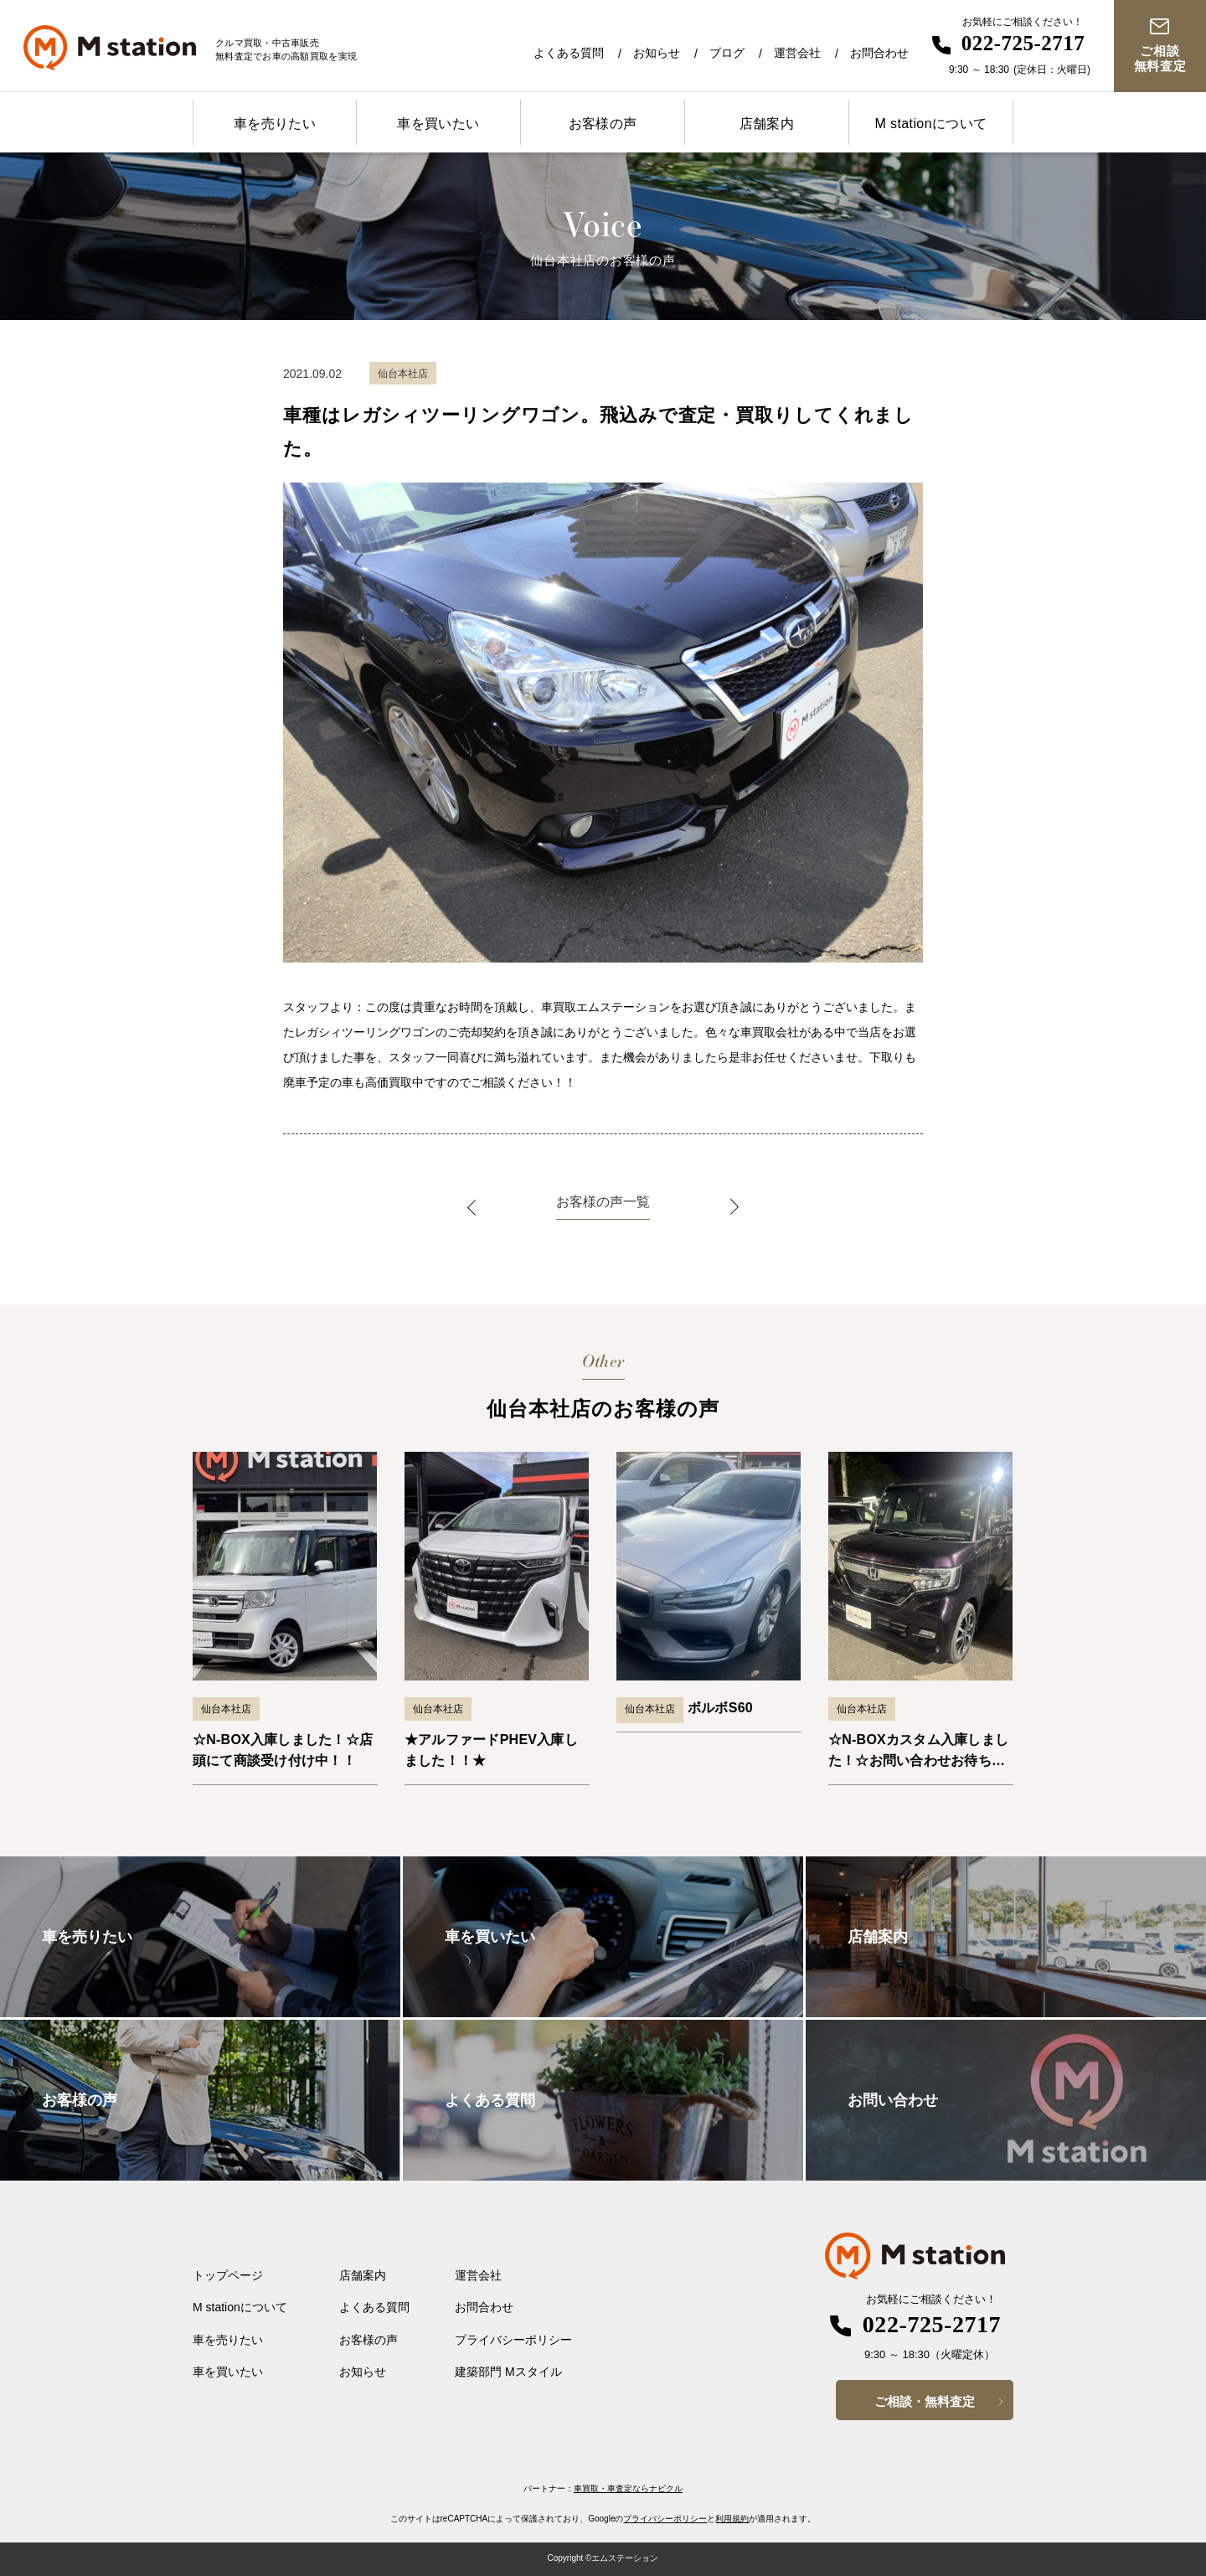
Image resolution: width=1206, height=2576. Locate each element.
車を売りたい (275, 123)
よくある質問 (568, 52)
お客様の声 (603, 123)
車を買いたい (438, 123)
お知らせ (656, 52)
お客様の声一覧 (603, 1202)
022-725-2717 (1023, 43)
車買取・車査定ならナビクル (628, 2488)
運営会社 (797, 52)
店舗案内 (767, 123)
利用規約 (732, 2518)
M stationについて (930, 123)
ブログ (727, 52)
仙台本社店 (226, 1709)
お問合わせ (879, 52)
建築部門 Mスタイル (508, 2371)
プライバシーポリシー (513, 2339)
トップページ (228, 2275)
